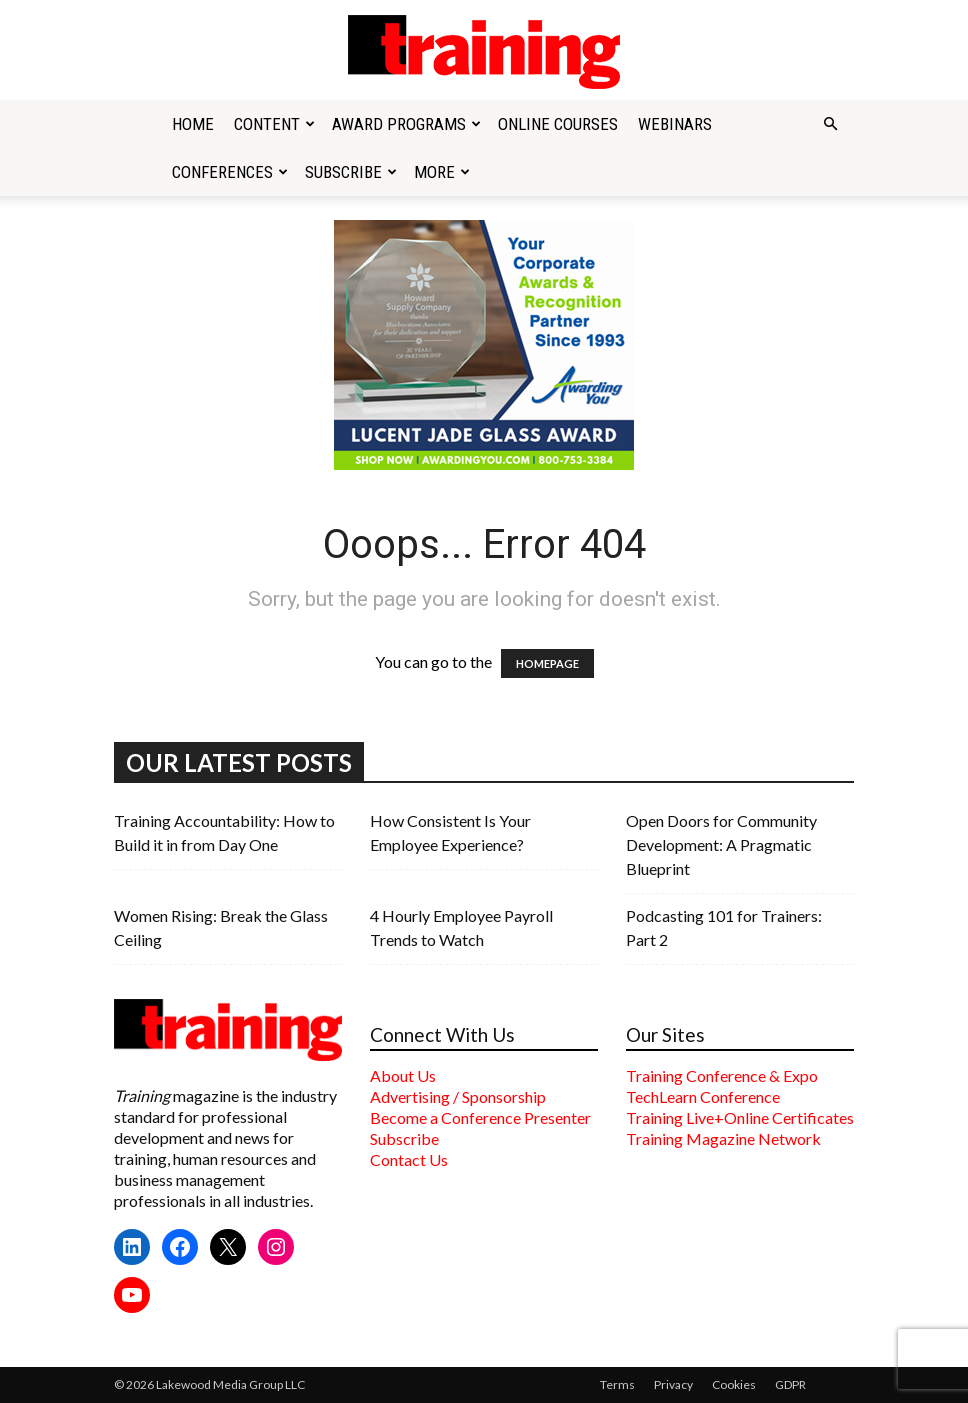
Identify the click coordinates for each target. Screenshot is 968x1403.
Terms (617, 1384)
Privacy (673, 1384)
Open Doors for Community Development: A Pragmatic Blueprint (721, 844)
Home (193, 124)
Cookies (734, 1384)
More (442, 172)
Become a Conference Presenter (480, 1117)
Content (274, 124)
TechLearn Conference (703, 1096)
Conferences (230, 172)
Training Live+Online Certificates (740, 1117)
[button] (830, 124)
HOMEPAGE (547, 663)
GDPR (790, 1384)
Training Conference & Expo (722, 1075)
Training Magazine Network (723, 1138)
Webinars (675, 124)
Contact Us (409, 1159)
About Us (403, 1075)
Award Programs (406, 124)
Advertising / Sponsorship (458, 1096)
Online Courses (558, 124)
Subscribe (351, 172)
